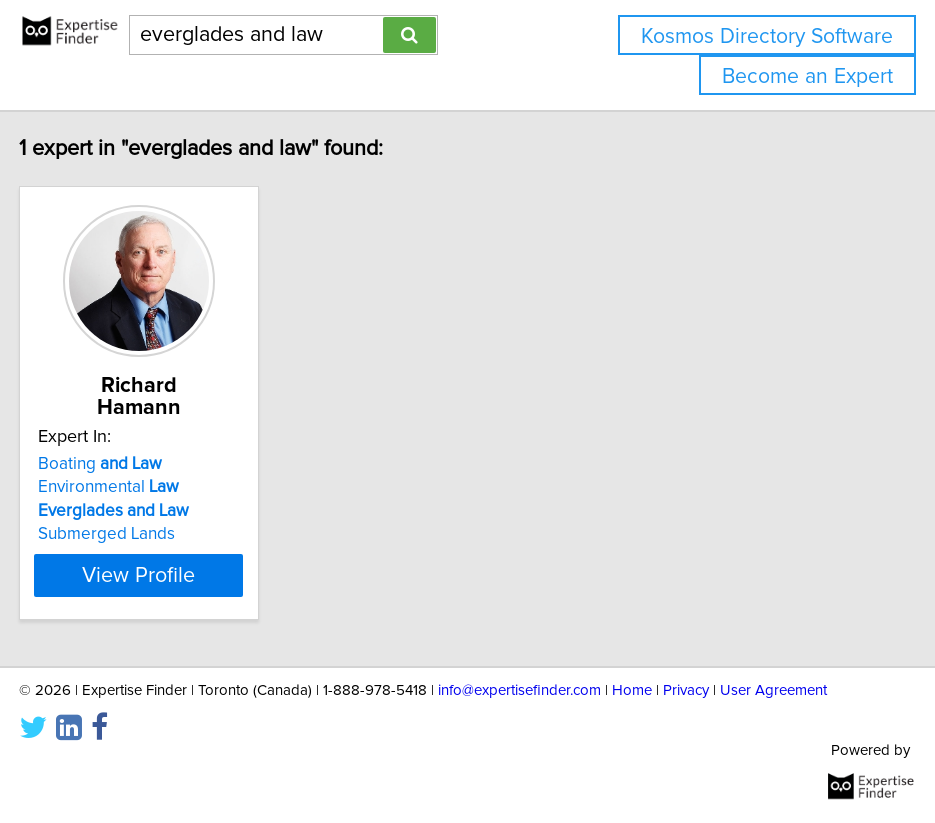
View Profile (212, 575)
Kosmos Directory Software (767, 36)
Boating (174, 464)
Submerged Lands (180, 534)
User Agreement (773, 690)
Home (632, 690)
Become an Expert (807, 76)
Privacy (686, 690)
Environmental (182, 487)
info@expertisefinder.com (519, 690)
